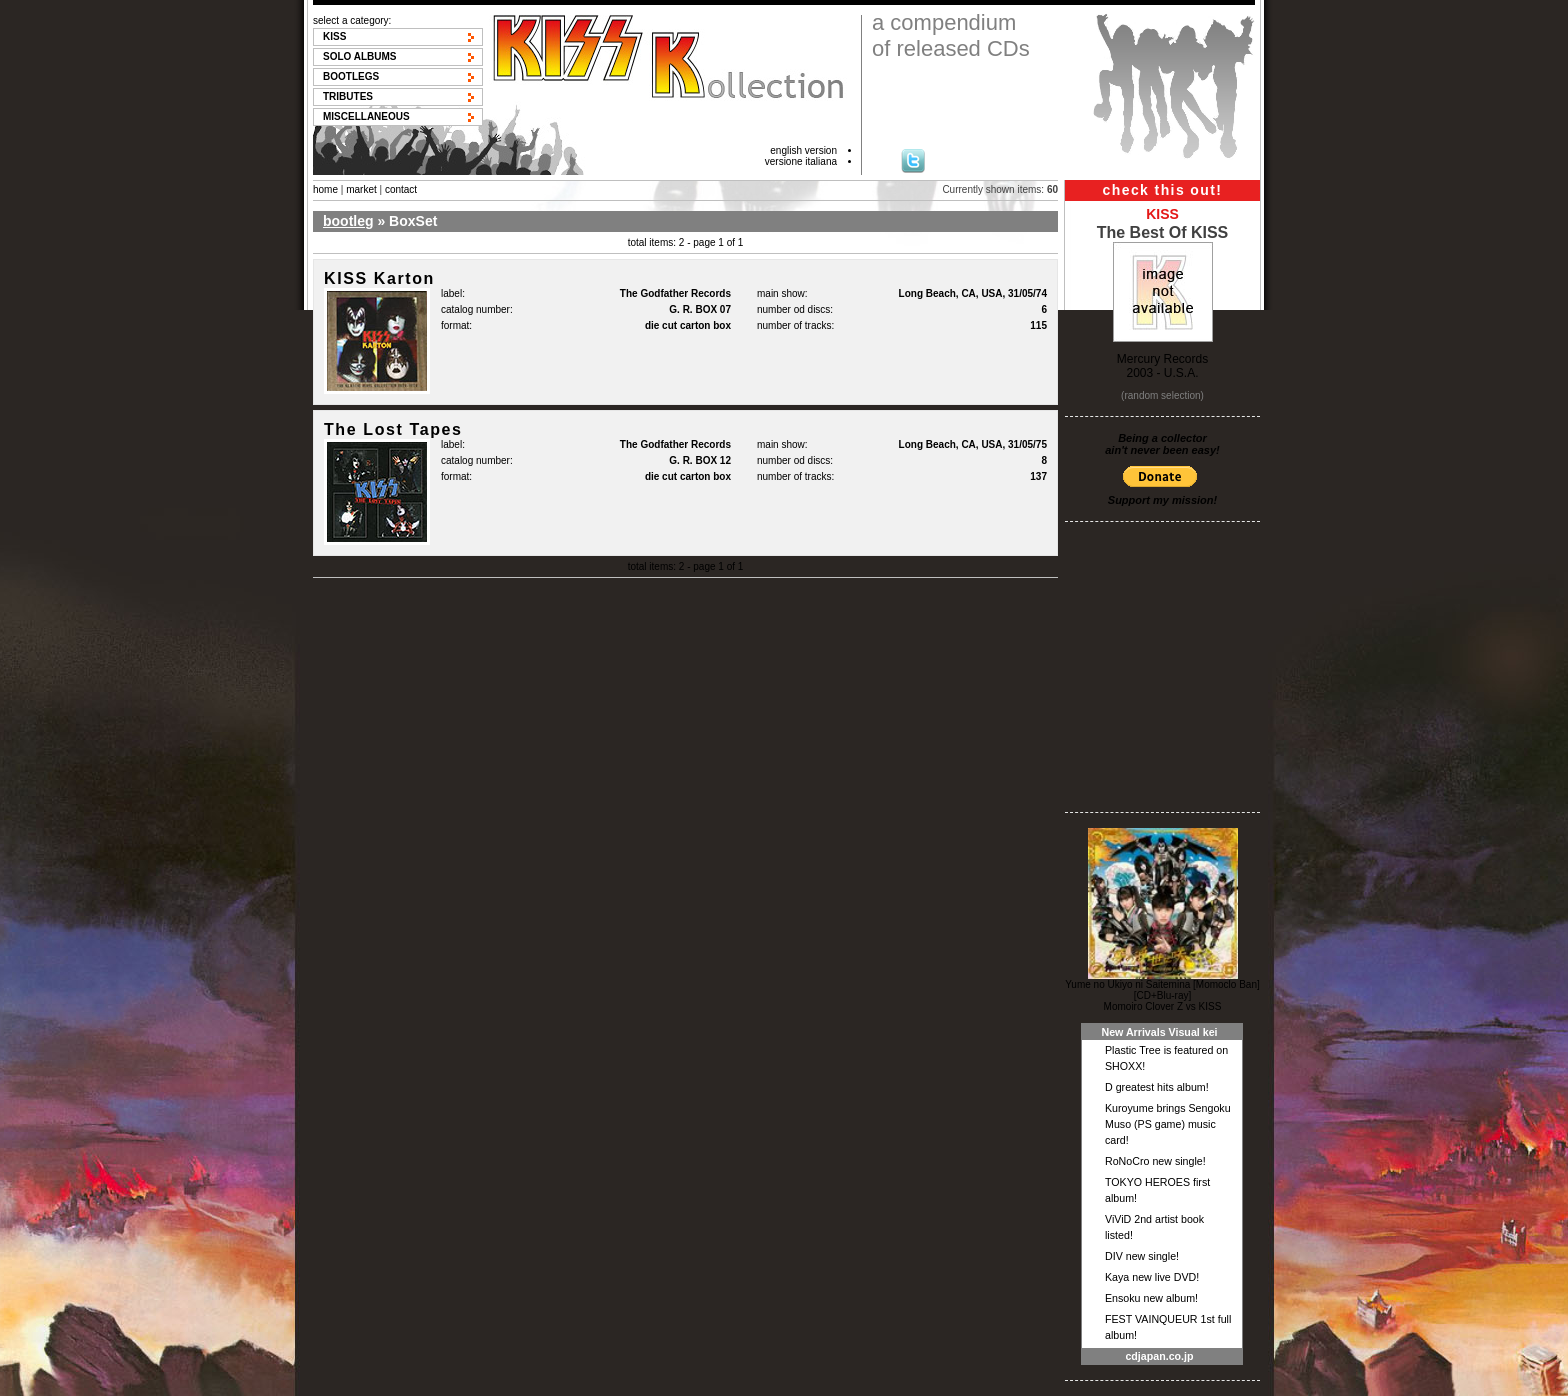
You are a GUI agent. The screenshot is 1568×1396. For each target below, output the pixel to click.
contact (401, 189)
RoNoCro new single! (1155, 1161)
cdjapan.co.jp (1159, 1356)
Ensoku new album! (1151, 1298)
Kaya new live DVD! (1152, 1277)
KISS (334, 36)
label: (453, 293)
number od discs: (795, 309)
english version (803, 150)
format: (456, 325)
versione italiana (801, 161)
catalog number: (477, 309)
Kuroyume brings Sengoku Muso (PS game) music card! (1168, 1124)
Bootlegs (351, 76)
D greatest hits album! (1157, 1087)
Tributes (348, 96)
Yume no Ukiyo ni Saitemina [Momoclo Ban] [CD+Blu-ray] (1162, 990)
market (361, 189)
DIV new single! (1142, 1256)
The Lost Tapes (393, 429)
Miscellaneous (366, 116)
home (325, 189)
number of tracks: (795, 325)
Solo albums (360, 56)
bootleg (348, 221)
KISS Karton (379, 278)
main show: (782, 293)
